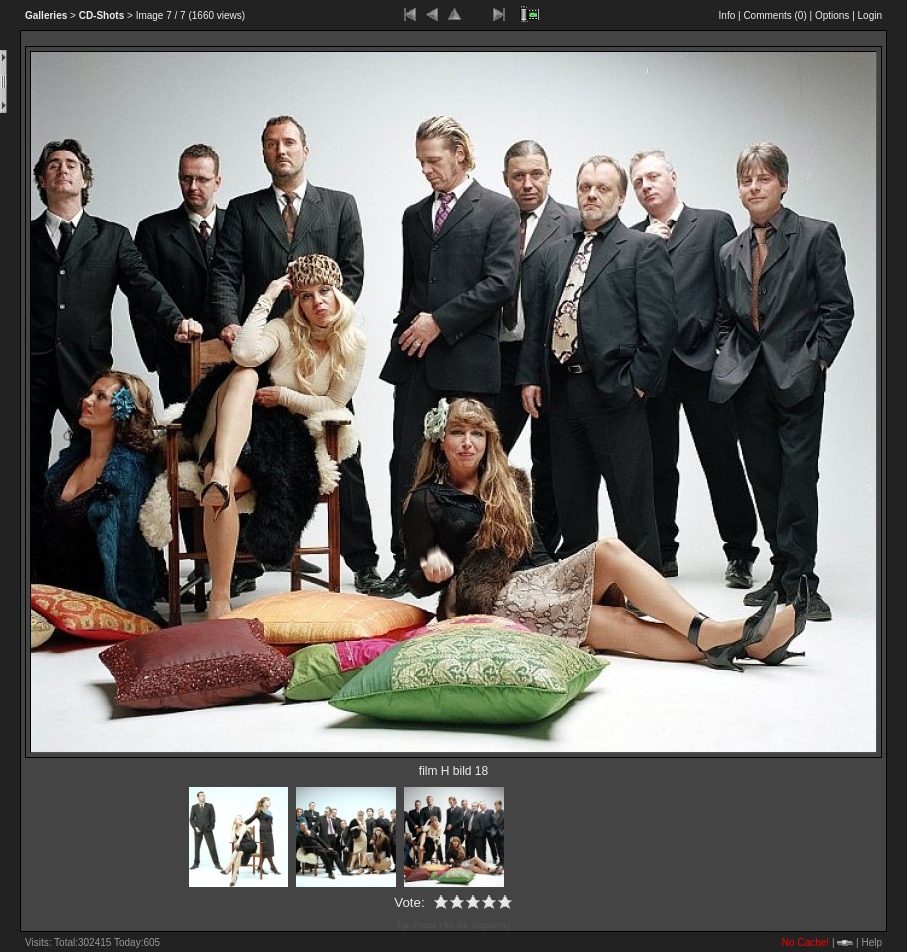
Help (871, 942)
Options (832, 15)
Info (727, 15)
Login (870, 15)
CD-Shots (102, 15)
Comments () (774, 15)
